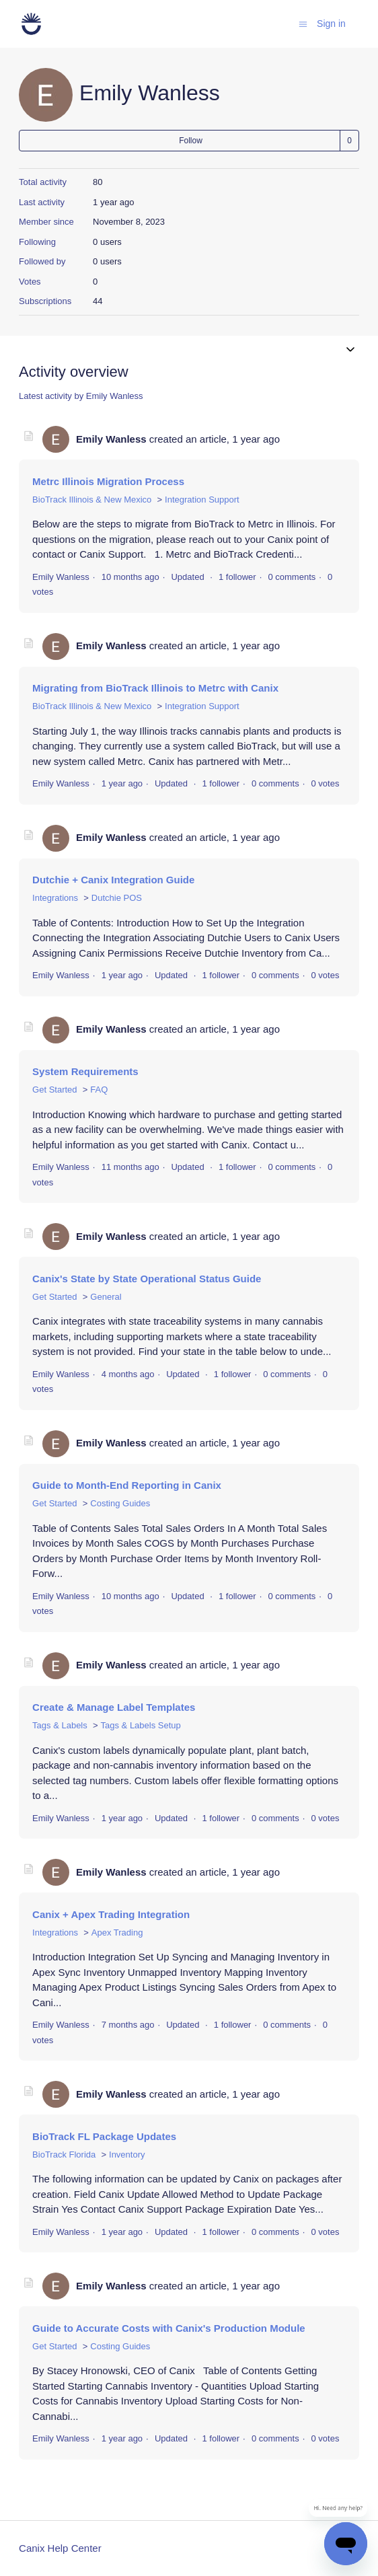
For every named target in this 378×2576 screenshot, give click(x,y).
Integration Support (202, 499)
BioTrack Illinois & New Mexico (91, 499)
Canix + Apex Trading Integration (111, 1914)
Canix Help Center (60, 2548)
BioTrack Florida (64, 2154)
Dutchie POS (116, 898)
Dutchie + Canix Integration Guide (113, 879)
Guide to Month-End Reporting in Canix (126, 1485)
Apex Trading (117, 1932)
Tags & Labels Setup (141, 1725)
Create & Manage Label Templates (113, 1707)
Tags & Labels (59, 1725)
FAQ (99, 1089)
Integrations (55, 898)
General (105, 1297)
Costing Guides (120, 1503)
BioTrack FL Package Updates (104, 2136)
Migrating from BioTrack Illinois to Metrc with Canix (155, 688)
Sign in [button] (331, 23)
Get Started (54, 1089)
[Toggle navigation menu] (303, 23)
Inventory (127, 2154)
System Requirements (85, 1071)
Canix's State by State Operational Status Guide (146, 1278)
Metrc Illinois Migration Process (108, 481)
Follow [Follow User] (190, 140)
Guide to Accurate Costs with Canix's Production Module (168, 2328)
